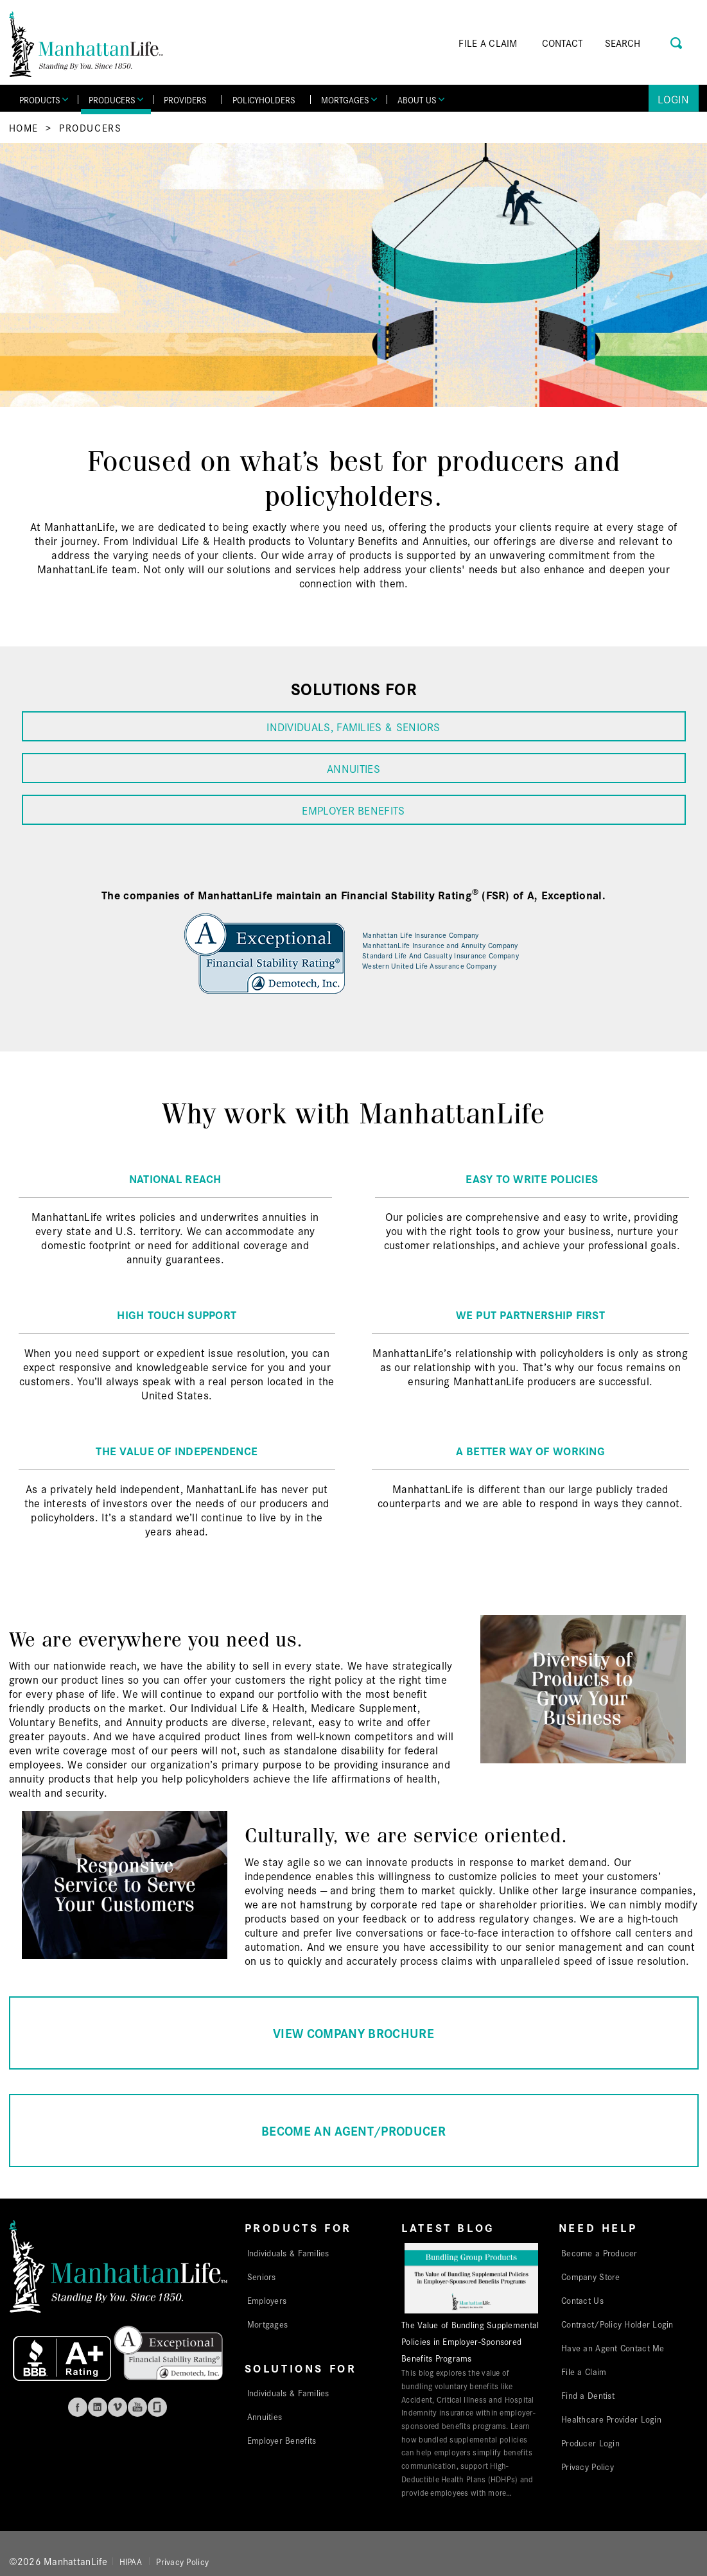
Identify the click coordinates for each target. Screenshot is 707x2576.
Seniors (261, 2276)
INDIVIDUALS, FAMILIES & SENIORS (353, 726)
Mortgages (267, 2323)
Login (673, 98)
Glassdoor (157, 2407)
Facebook (77, 2407)
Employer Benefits (282, 2439)
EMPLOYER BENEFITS (353, 809)
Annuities (264, 2416)
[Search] (641, 43)
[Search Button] (677, 41)
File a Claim (583, 2371)
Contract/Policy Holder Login (617, 2323)
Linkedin (97, 2407)
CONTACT (562, 42)
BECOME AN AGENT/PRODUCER (353, 2130)
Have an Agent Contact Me (612, 2347)
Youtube (137, 2407)
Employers (266, 2300)
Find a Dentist (588, 2395)
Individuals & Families (288, 2252)
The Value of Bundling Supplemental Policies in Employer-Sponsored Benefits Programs (470, 2341)
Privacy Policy (587, 2466)
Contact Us (582, 2300)
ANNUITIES (353, 768)
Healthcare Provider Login (611, 2418)
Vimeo (117, 2407)
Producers (90, 127)
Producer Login (590, 2442)
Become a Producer (599, 2252)
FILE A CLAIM (487, 42)
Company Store (590, 2276)
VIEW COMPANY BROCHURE (353, 2032)
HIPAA (130, 2561)
